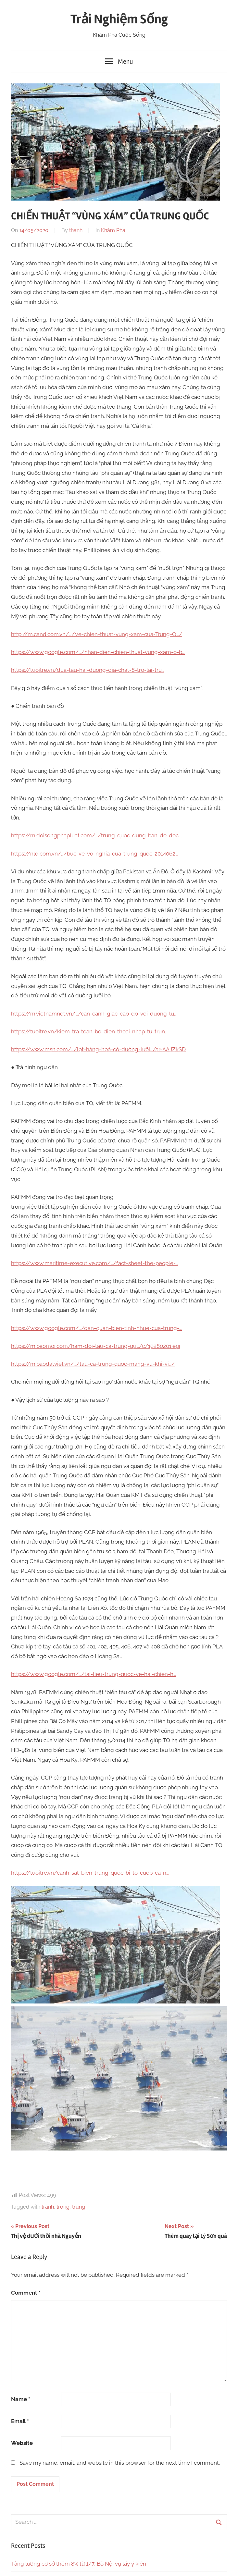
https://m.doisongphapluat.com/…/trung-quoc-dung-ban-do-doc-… (97, 835)
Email (20, 2421)
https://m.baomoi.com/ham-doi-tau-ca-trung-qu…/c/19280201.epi (95, 1346)
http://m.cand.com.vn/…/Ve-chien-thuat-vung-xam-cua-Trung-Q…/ (96, 634)
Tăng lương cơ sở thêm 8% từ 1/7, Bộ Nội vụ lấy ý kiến (78, 2563)
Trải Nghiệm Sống (119, 19)
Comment (26, 2292)
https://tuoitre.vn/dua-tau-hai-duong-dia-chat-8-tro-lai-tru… (87, 670)
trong (62, 2207)
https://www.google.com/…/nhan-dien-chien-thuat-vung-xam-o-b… (98, 652)
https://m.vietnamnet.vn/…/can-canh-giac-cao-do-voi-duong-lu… (94, 1013)
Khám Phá (113, 230)
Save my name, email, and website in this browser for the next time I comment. (119, 2462)
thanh (75, 230)
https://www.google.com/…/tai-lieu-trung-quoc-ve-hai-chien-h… (93, 1674)
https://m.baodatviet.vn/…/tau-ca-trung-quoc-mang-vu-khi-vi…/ (93, 1364)
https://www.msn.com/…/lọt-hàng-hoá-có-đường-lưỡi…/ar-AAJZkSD (98, 1049)
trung (78, 2207)
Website (22, 2443)
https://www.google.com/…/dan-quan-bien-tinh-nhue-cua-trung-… (96, 1328)
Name (20, 2399)
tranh (48, 2207)
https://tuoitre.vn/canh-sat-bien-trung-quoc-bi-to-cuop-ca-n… (90, 1872)
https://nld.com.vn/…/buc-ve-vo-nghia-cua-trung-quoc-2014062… (94, 853)
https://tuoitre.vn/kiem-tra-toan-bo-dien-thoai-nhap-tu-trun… (89, 1031)
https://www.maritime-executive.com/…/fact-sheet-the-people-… (94, 1263)
